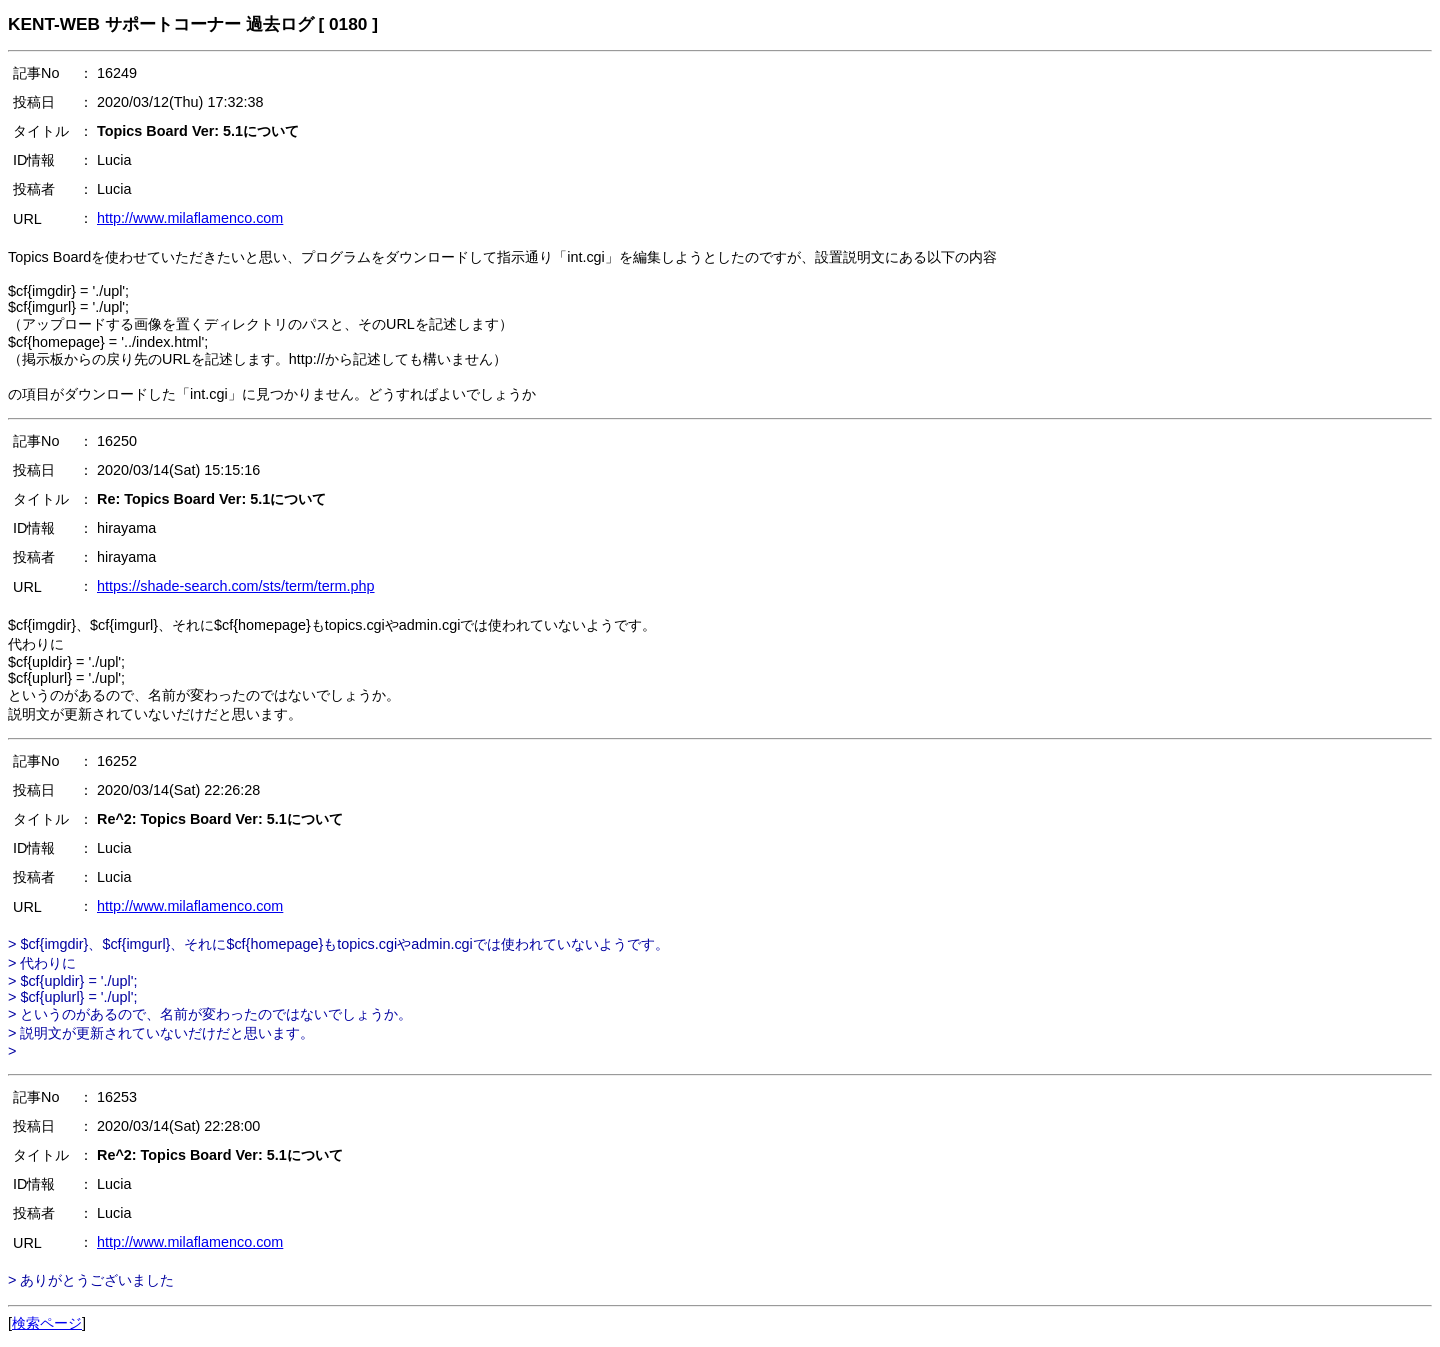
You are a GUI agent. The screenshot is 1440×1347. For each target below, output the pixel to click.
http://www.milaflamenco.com (190, 218)
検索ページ (47, 1323)
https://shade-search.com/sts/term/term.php (236, 586)
